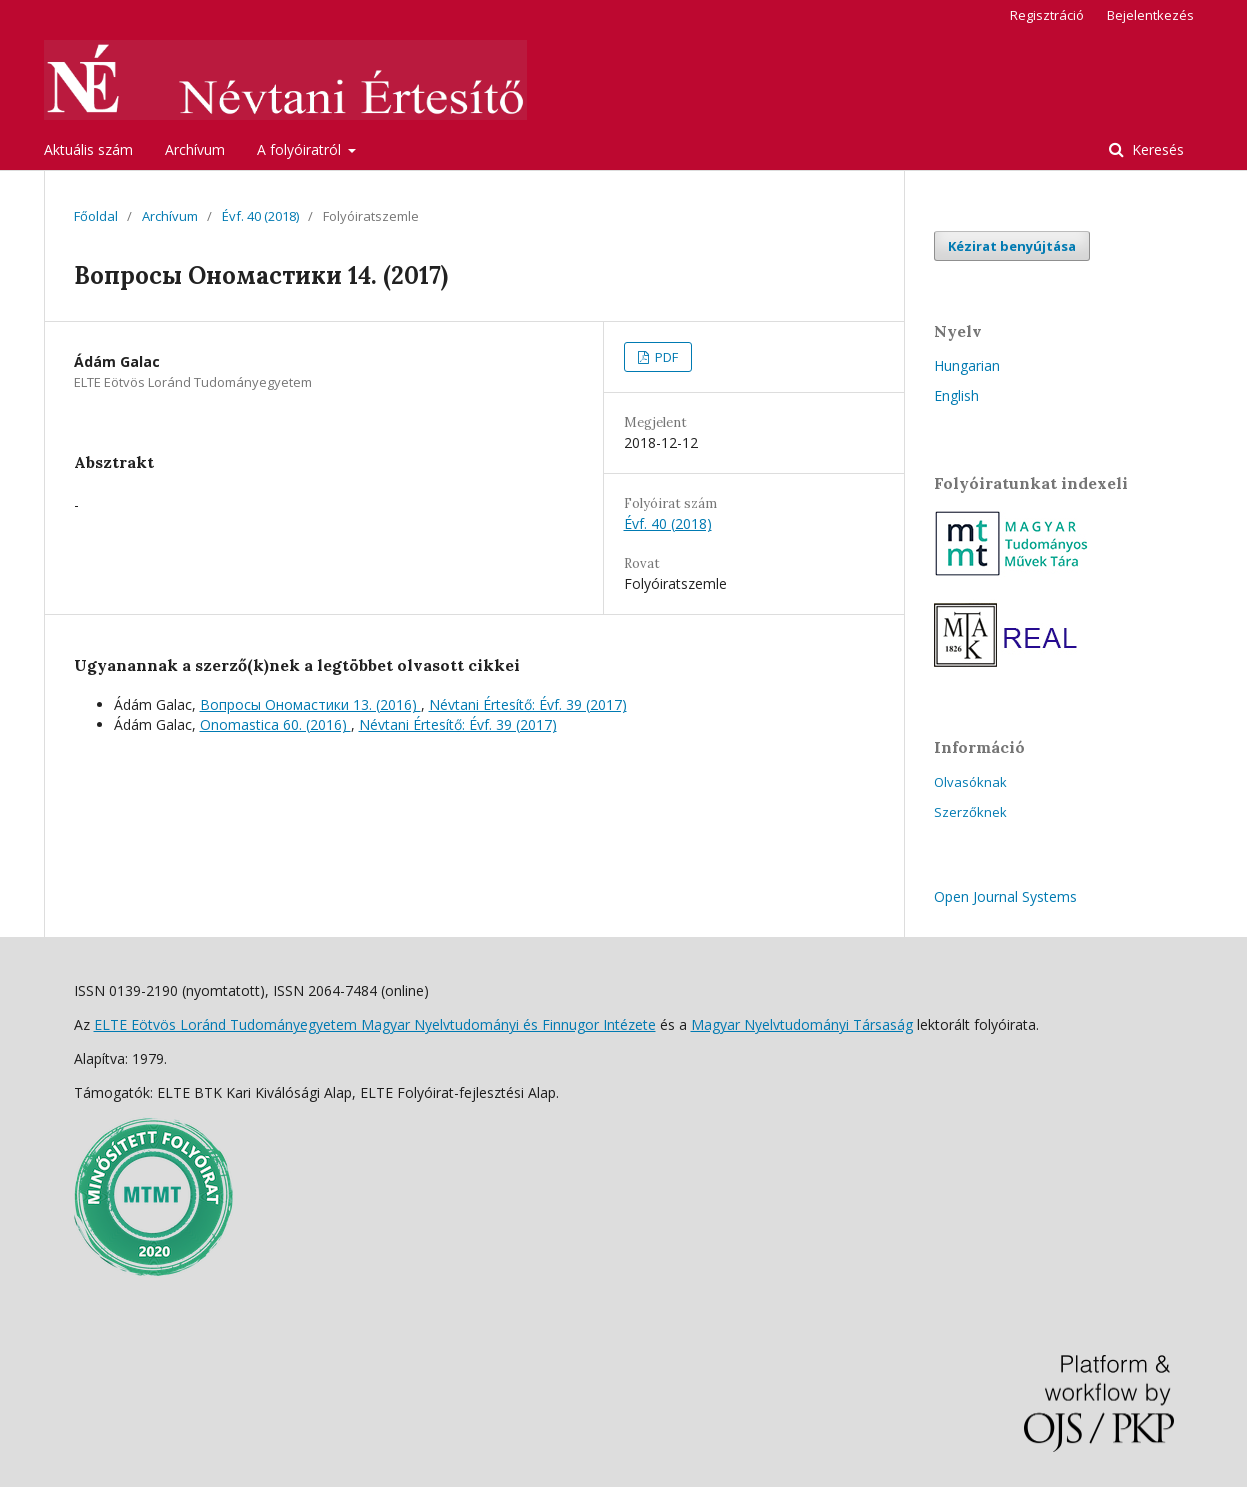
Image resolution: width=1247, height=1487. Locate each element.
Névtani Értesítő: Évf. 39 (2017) (528, 704)
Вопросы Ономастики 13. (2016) (310, 704)
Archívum (195, 149)
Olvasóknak (970, 782)
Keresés (1156, 149)
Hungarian (967, 365)
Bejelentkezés (1150, 15)
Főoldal (96, 216)
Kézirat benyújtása (1012, 246)
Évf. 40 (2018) (260, 216)
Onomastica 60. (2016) (275, 724)
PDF (665, 357)
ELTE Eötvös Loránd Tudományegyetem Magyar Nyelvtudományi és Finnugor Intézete (375, 1024)
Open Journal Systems (1005, 896)
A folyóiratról (301, 149)
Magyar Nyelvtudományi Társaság (802, 1024)
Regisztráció (1047, 15)
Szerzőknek (970, 812)
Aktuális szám (88, 149)
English (956, 395)
